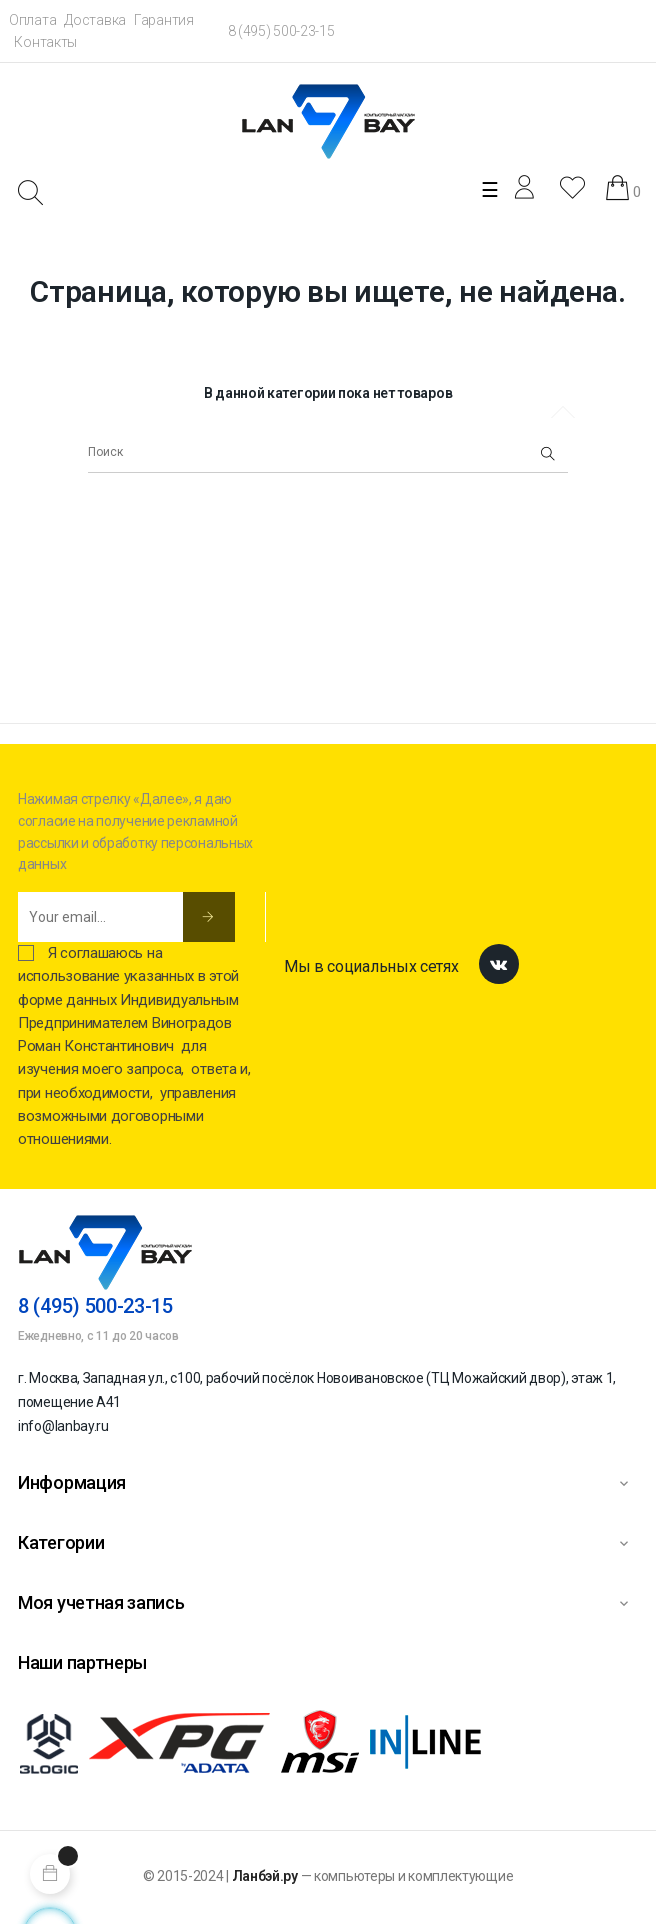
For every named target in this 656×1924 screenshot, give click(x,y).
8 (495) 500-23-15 (281, 31)
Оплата (32, 20)
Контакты (45, 42)
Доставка (95, 20)
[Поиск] (328, 453)
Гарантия (164, 20)
